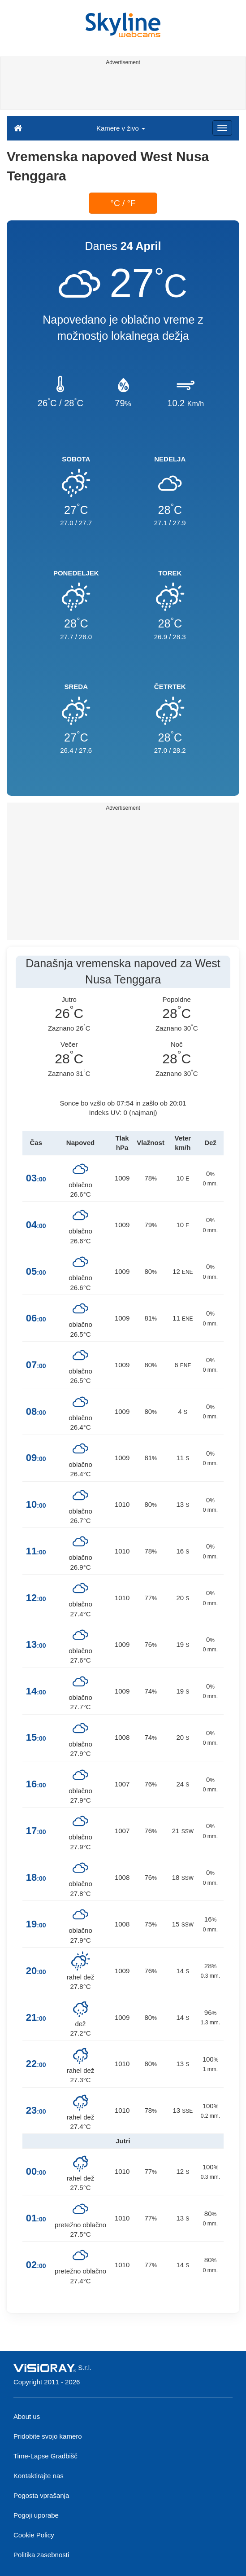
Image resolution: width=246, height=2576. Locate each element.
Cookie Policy (33, 2535)
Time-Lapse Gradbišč (45, 2456)
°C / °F (122, 203)
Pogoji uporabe (36, 2515)
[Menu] (222, 128)
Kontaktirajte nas (38, 2475)
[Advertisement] (121, 89)
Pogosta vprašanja (41, 2495)
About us (26, 2416)
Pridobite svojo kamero (47, 2436)
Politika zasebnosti (41, 2554)
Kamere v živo (120, 128)
